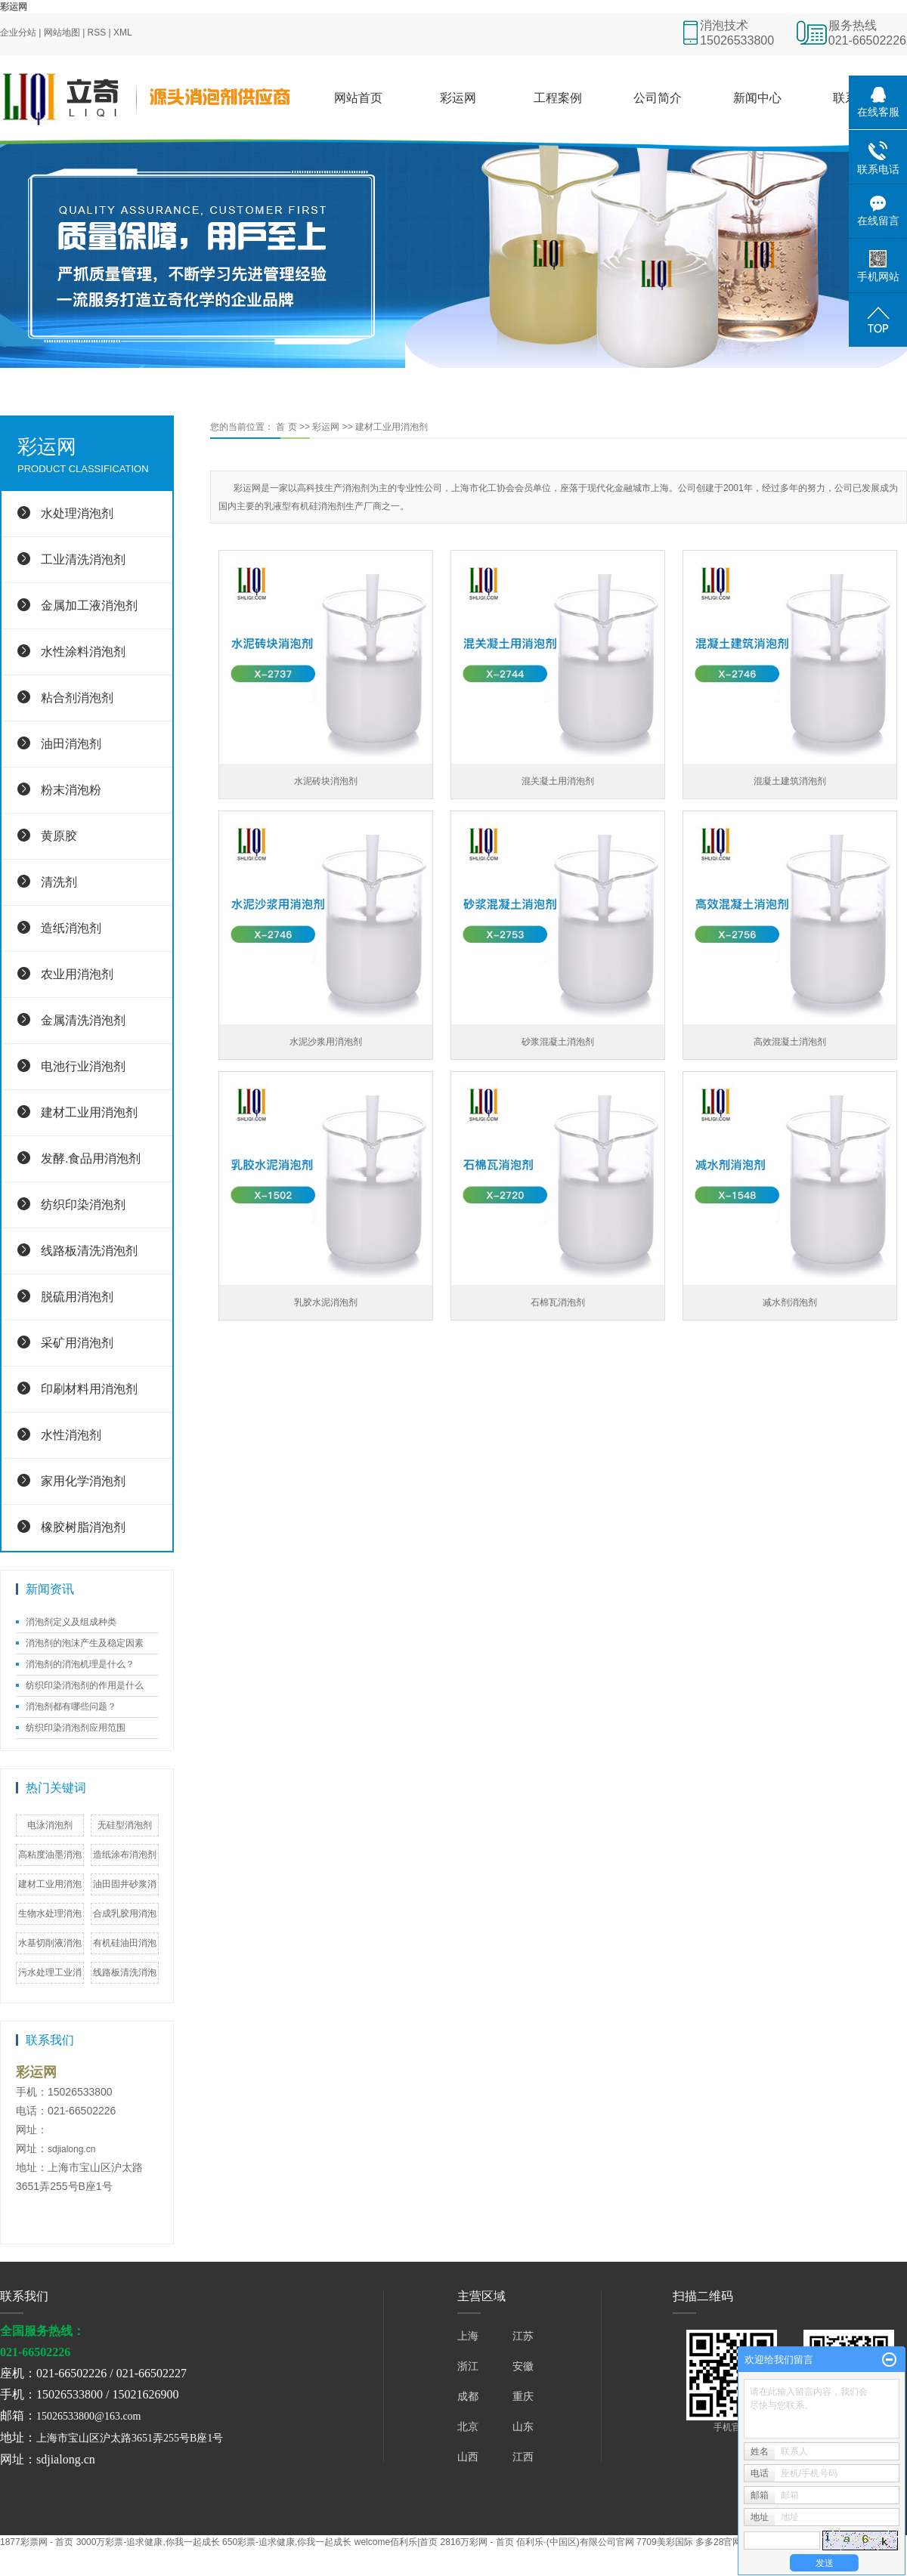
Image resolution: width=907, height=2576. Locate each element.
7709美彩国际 (664, 2542)
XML (122, 32)
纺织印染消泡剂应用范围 (75, 1727)
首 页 (286, 427)
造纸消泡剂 (71, 928)
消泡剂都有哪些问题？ (71, 1706)
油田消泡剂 (71, 743)
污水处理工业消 (50, 1972)
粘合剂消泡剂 (77, 697)
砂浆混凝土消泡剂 (558, 1041)
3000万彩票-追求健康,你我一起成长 (148, 2542)
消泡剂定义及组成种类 (71, 1622)
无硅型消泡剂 (125, 1825)
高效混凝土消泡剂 (790, 1041)
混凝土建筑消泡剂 (790, 781)
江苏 (523, 2336)
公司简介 (657, 97)
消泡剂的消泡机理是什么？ (80, 1664)
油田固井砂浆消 (124, 1884)
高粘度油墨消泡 (50, 1854)
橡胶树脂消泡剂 (83, 1527)
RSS (97, 32)
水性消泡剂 (71, 1435)
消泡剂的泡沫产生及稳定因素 (85, 1643)
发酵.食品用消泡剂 (91, 1158)
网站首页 (358, 97)
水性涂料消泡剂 (83, 651)
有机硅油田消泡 (124, 1943)
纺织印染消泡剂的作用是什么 (85, 1685)
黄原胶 (59, 835)
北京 (467, 2426)
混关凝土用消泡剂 (558, 781)
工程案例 (558, 97)
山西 (467, 2457)
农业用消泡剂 (77, 974)
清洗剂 (59, 882)
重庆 (523, 2396)
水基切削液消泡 (50, 1943)
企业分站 (18, 32)
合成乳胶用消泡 (124, 1913)
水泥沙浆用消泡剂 (325, 1041)
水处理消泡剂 (77, 513)
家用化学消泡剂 (83, 1481)
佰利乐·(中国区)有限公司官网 (574, 2542)
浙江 (467, 2366)
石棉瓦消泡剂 (558, 1302)
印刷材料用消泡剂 (89, 1388)
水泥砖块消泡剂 (326, 781)
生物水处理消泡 (50, 1913)
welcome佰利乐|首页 (396, 2542)
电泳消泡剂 (50, 1825)
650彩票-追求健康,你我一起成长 (286, 2542)
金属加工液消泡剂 (89, 605)
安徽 (523, 2366)
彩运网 (13, 7)
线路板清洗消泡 (124, 1972)
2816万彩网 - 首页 (477, 2542)
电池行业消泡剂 (83, 1066)
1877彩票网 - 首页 (36, 2542)
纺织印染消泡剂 (83, 1204)
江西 (523, 2457)
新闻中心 (757, 97)
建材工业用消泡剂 (89, 1112)
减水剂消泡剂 (790, 1302)
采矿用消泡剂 (77, 1342)
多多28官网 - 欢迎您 (736, 2542)
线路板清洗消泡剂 (89, 1250)
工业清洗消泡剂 (83, 559)
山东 (523, 2426)
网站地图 (62, 32)
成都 (467, 2396)
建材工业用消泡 (50, 1884)
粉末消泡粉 (71, 789)
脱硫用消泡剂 (77, 1296)
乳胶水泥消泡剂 (326, 1302)
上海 (467, 2336)
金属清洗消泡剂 (83, 1020)
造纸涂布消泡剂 (124, 1854)
